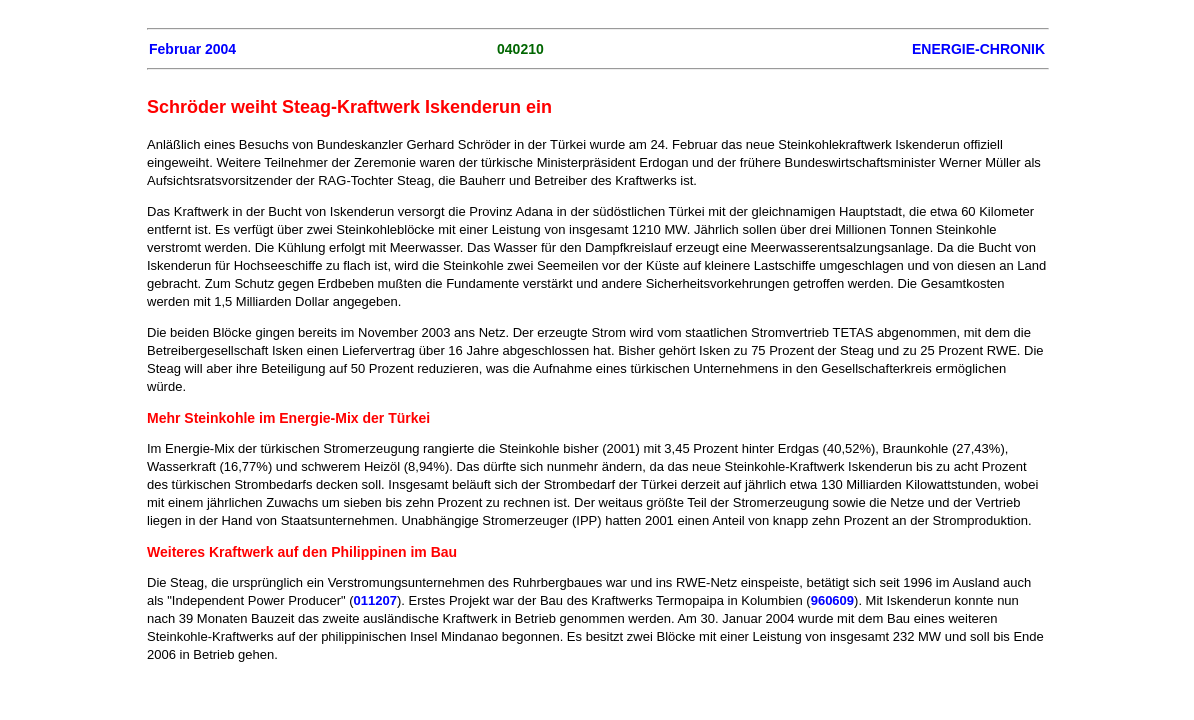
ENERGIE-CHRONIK (978, 49)
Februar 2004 (192, 49)
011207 (375, 600)
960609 (832, 600)
